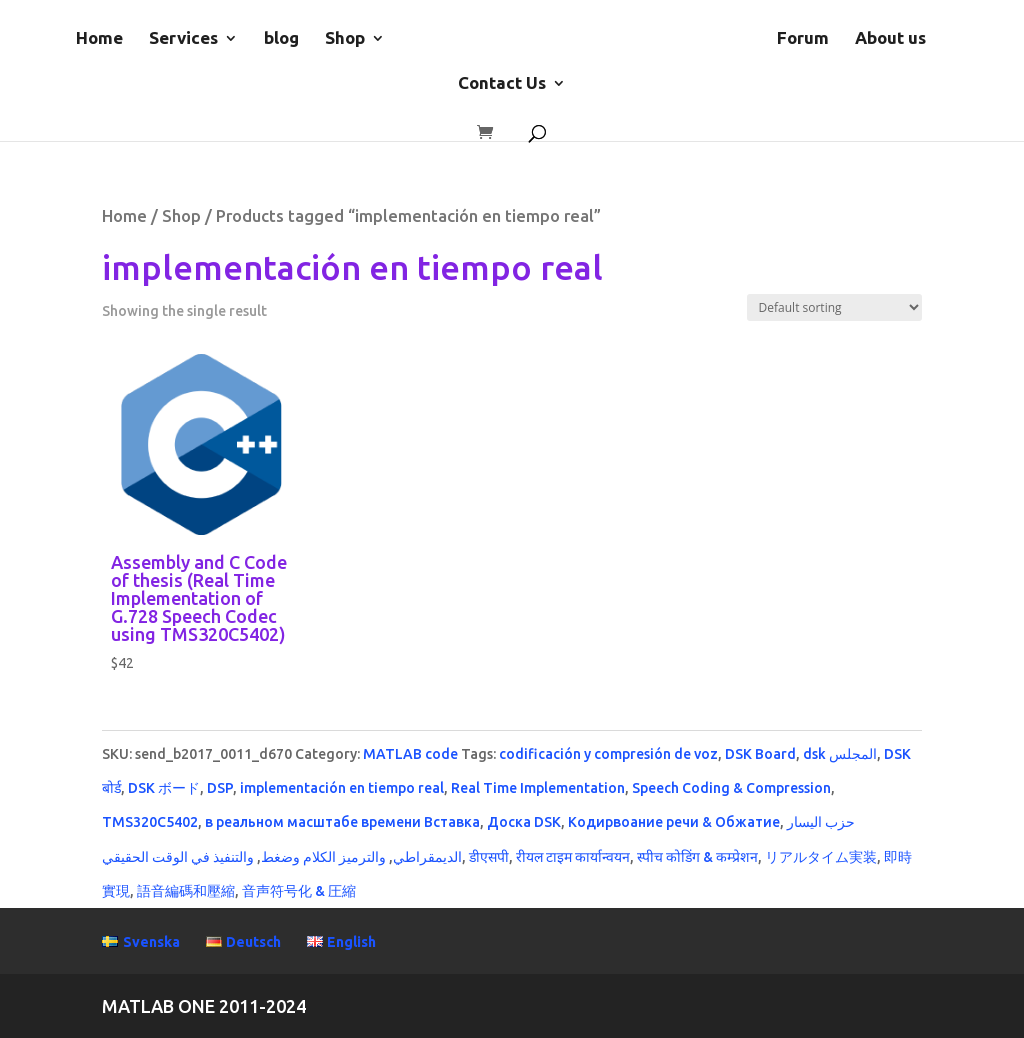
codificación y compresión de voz (608, 754)
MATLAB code (410, 754)
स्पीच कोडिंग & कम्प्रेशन (697, 857)
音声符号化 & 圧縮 (299, 891)
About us (890, 39)
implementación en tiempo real (342, 788)
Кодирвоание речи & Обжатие (674, 822)
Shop (345, 39)
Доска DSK (524, 822)
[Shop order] (834, 307)
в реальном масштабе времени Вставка (342, 822)
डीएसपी (489, 857)
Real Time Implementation (538, 788)
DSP (220, 788)
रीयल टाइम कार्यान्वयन (573, 857)
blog (281, 39)
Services (183, 39)
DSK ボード (164, 788)
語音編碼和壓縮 (186, 891)
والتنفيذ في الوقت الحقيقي (178, 857)
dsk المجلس (840, 754)
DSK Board (760, 754)
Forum (803, 39)
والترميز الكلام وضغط (323, 857)
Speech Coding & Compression (731, 788)
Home (99, 39)
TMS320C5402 (150, 822)
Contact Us (502, 84)
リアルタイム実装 (821, 857)
